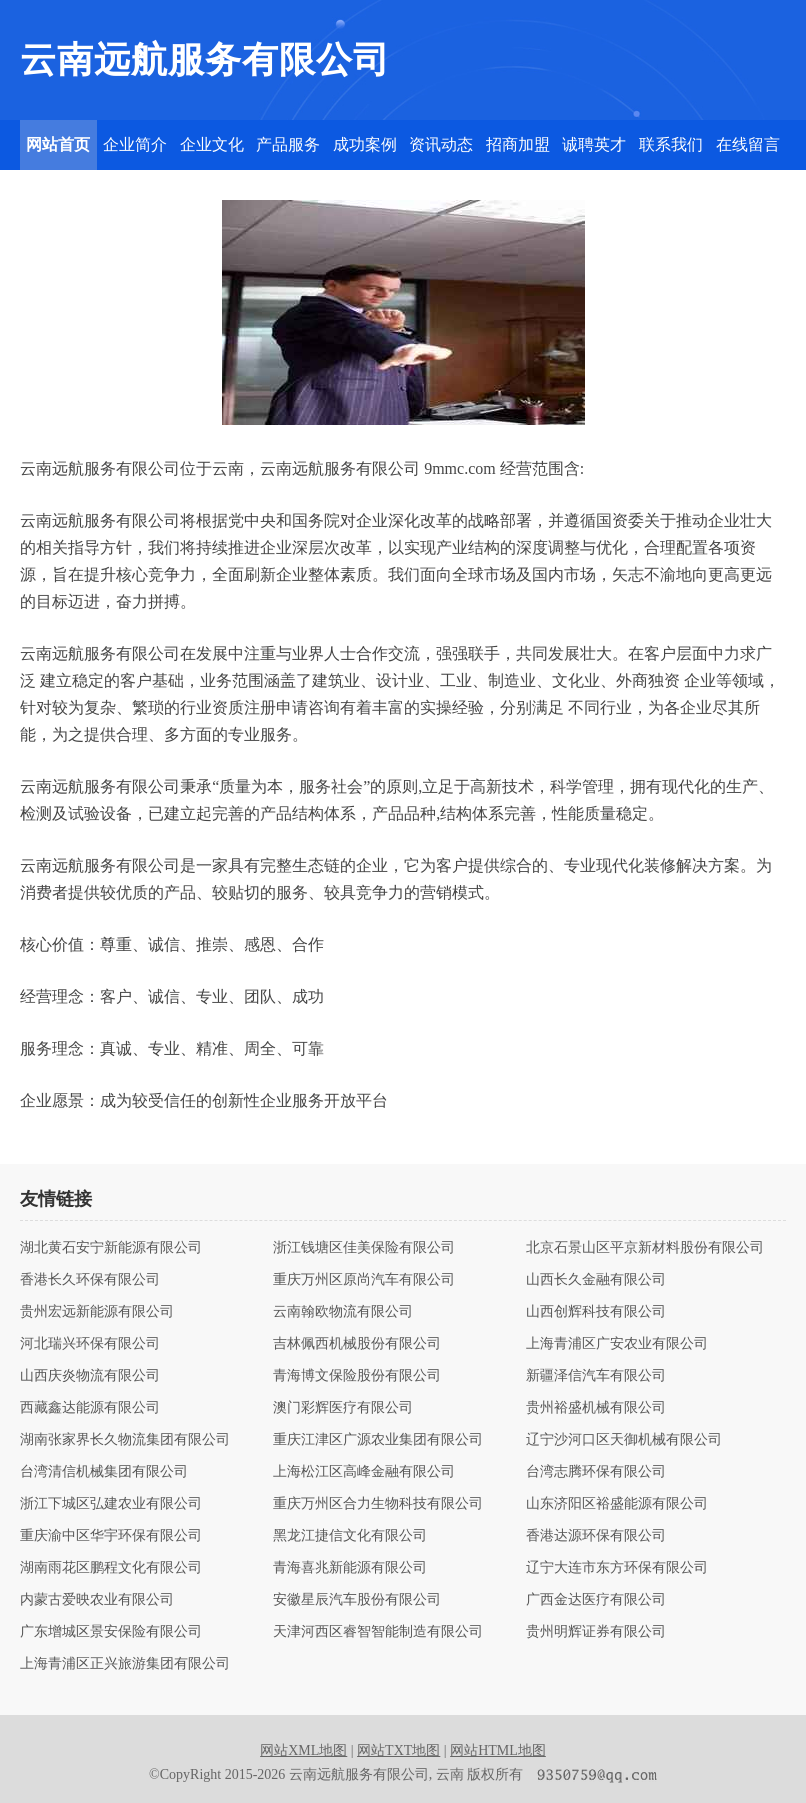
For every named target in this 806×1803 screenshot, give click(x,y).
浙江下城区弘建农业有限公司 (111, 1504)
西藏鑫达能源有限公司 (90, 1408)
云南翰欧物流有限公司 (343, 1312)
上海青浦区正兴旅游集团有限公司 (125, 1664)
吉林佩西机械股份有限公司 (357, 1344)
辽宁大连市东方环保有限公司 (617, 1568)
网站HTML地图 (498, 1750)
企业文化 (212, 144)
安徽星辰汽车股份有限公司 (357, 1600)
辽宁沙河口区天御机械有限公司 (624, 1440)
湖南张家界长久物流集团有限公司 (125, 1440)
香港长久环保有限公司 (90, 1280)
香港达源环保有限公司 (596, 1536)
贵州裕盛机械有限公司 (596, 1408)
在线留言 (748, 144)
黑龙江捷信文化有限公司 (350, 1536)
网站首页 (58, 144)
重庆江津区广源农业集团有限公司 (378, 1440)
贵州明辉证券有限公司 (596, 1632)
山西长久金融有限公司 (596, 1280)
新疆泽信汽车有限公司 (596, 1376)
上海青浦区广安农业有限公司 (617, 1344)
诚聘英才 (594, 144)
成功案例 (365, 144)
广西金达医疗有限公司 (596, 1600)
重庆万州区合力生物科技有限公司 (378, 1504)
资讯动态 (441, 144)
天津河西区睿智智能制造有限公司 (378, 1632)
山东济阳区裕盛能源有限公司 (617, 1504)
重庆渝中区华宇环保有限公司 (111, 1536)
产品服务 (288, 144)
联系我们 (671, 144)
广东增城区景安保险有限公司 (111, 1632)
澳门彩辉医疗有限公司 (343, 1408)
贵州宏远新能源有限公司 (97, 1312)
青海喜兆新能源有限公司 (350, 1568)
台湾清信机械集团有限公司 (104, 1472)
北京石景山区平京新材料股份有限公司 (645, 1248)
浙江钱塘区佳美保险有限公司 (364, 1248)
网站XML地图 (303, 1750)
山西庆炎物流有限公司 (90, 1376)
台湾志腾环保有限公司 (596, 1472)
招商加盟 (518, 144)
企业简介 (135, 144)
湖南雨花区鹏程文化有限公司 (111, 1568)
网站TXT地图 (398, 1750)
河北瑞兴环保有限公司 (90, 1344)
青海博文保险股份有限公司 (357, 1376)
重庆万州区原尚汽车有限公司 (364, 1280)
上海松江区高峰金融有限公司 (364, 1472)
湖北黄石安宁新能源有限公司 (111, 1248)
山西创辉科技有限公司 (596, 1312)
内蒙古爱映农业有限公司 (97, 1600)
